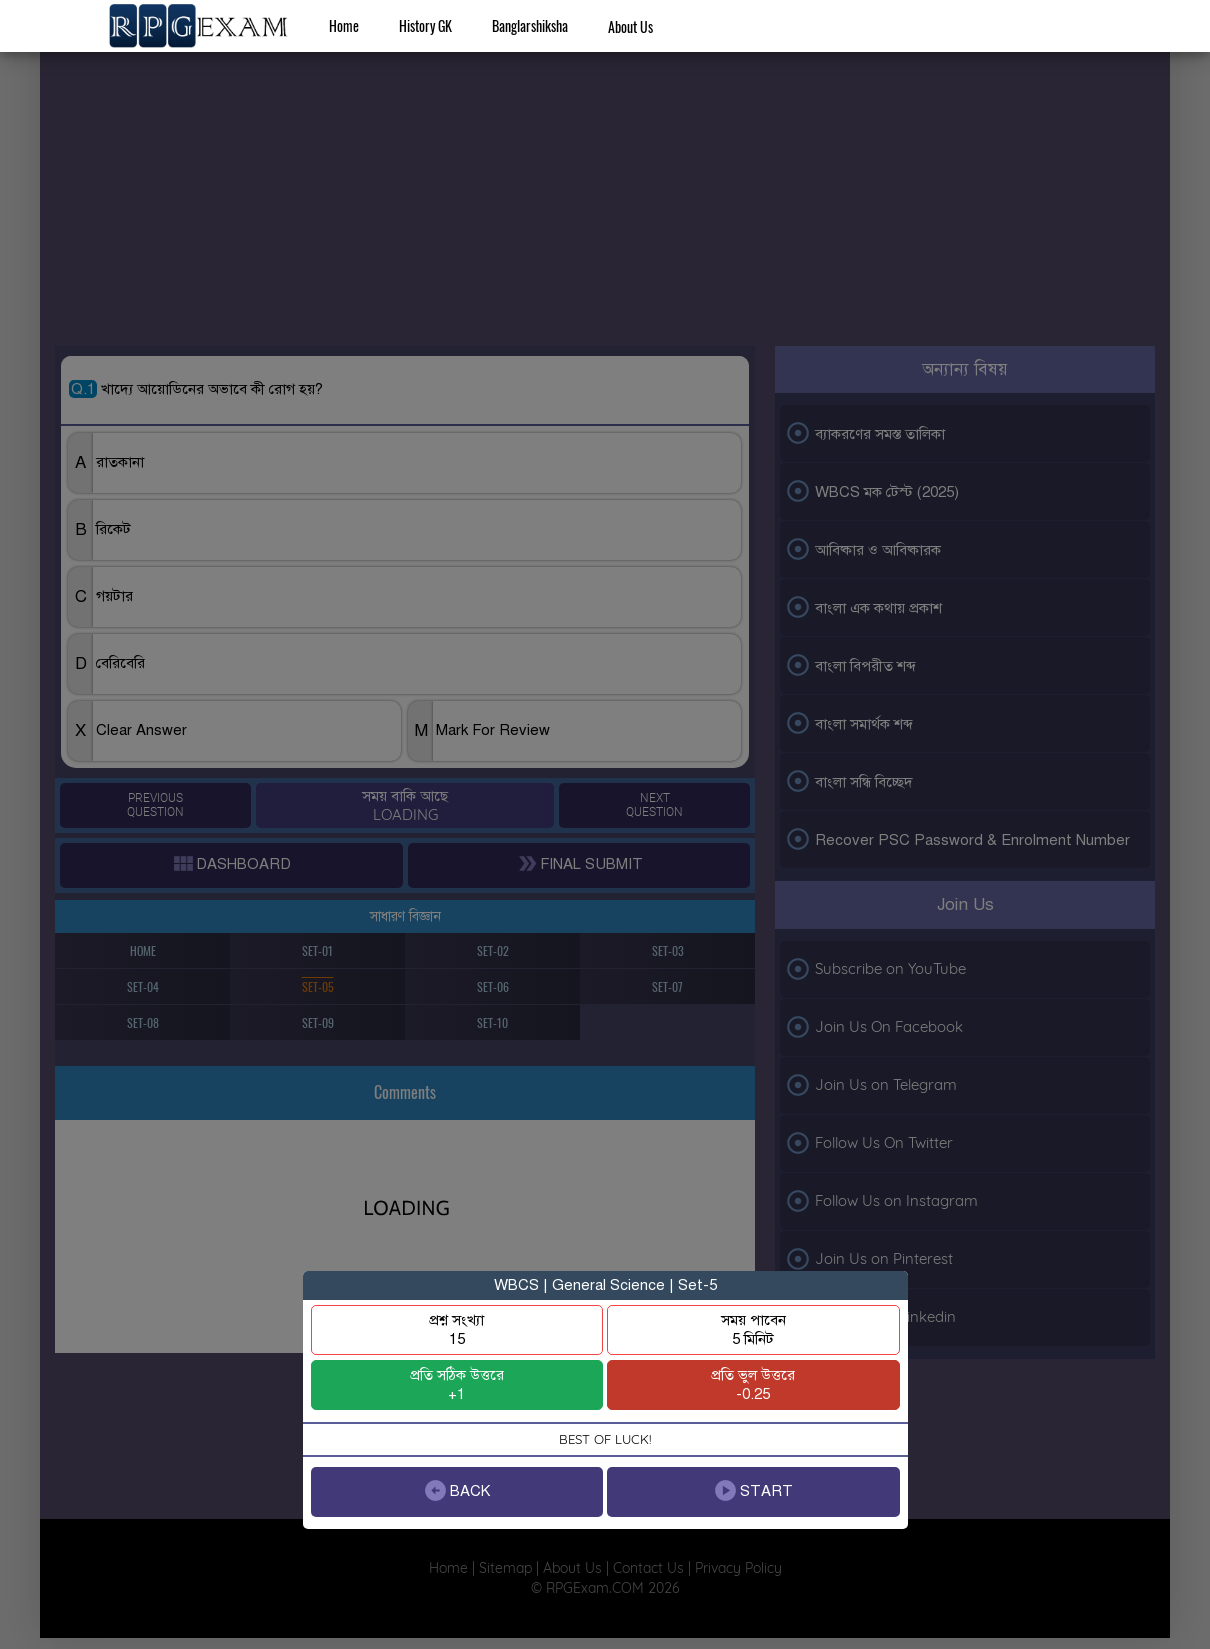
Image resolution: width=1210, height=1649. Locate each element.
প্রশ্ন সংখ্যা (456, 1329)
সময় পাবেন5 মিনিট (753, 1329)
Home (344, 25)
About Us (630, 26)
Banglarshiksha (530, 25)
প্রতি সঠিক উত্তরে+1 (457, 1384)
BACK (456, 1490)
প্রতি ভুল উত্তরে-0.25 (753, 1384)
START (753, 1490)
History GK (425, 25)
